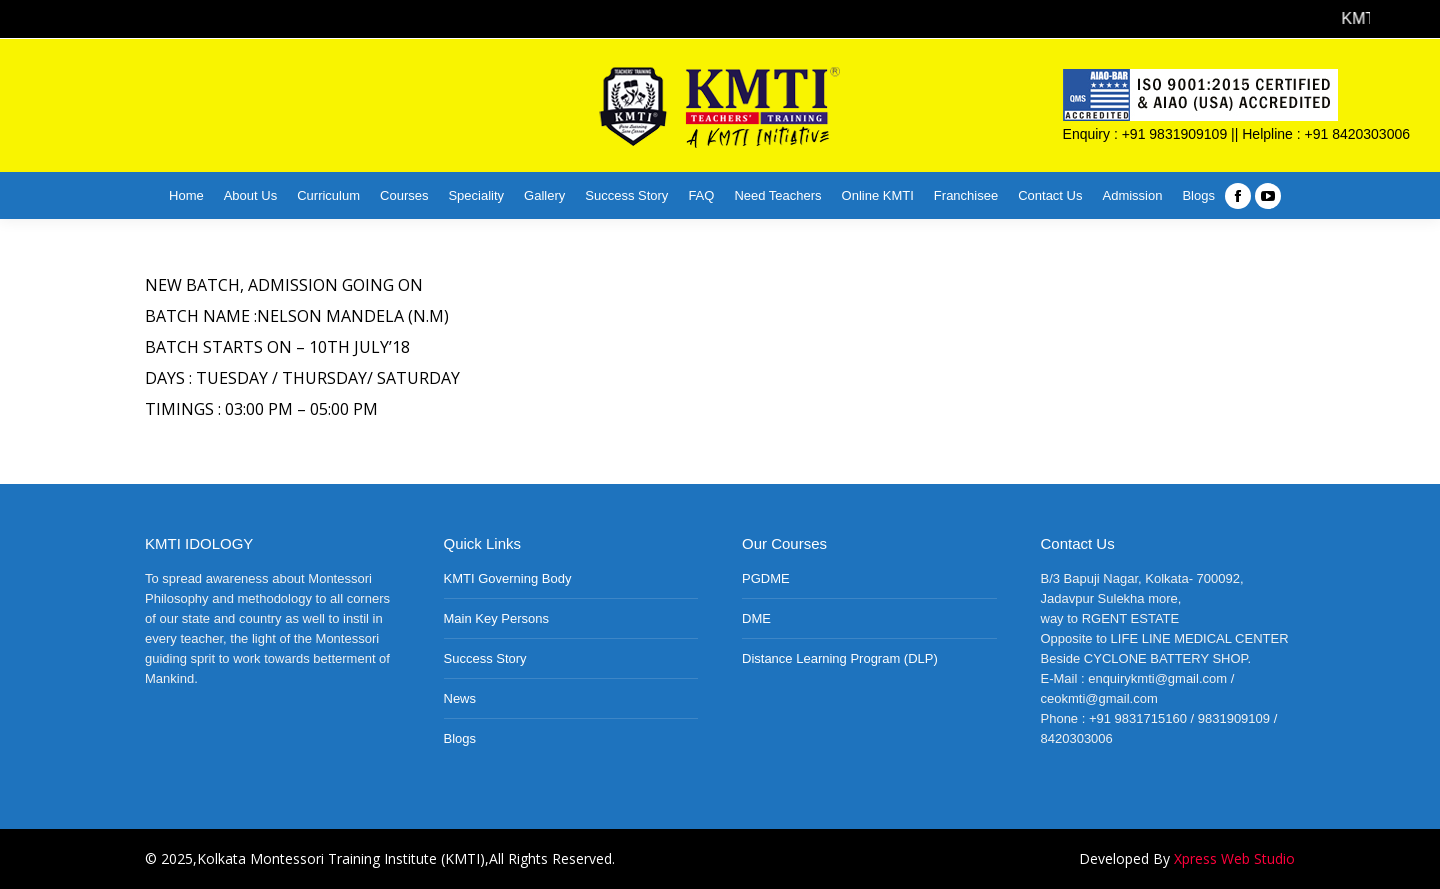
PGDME (766, 578)
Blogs (460, 738)
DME (756, 618)
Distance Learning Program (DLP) (840, 658)
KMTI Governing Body (508, 578)
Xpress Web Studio (1234, 858)
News (460, 698)
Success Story (485, 658)
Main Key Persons (497, 618)
